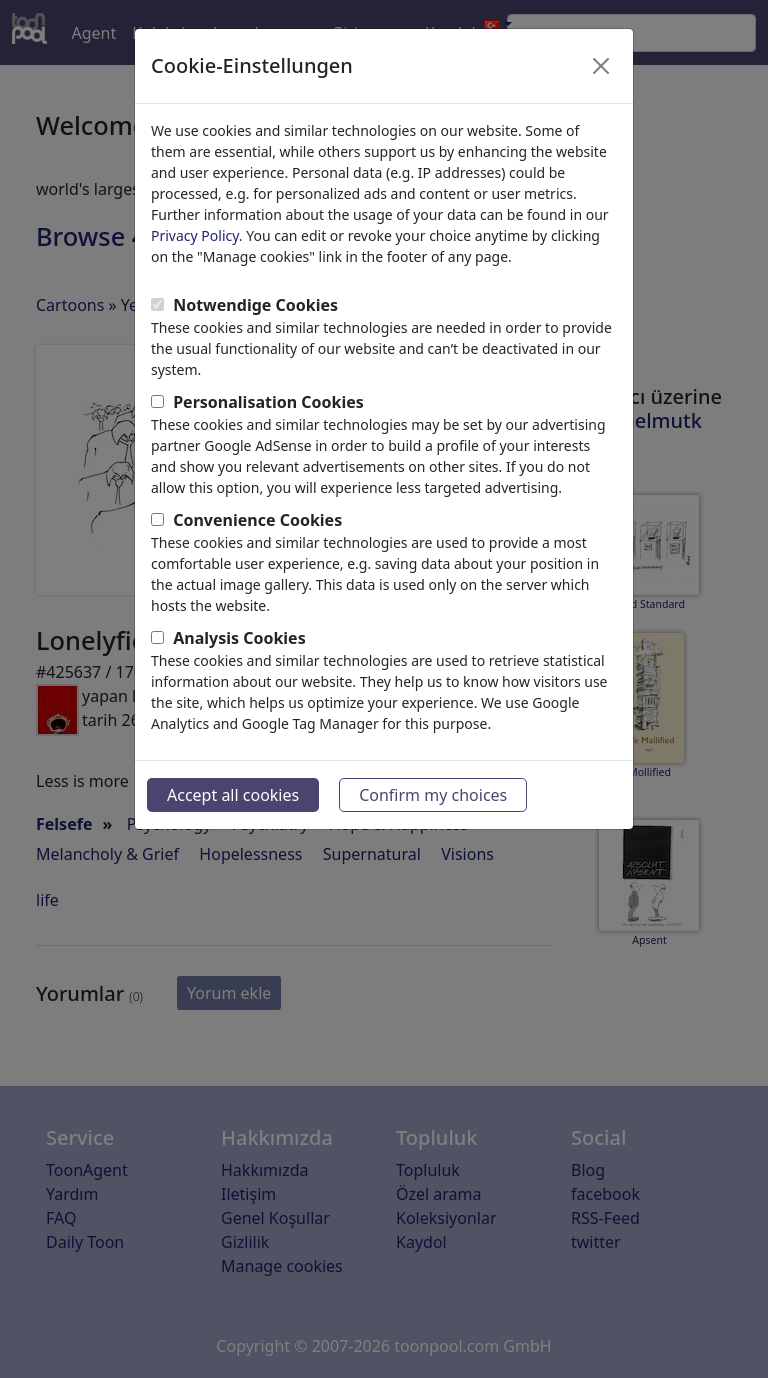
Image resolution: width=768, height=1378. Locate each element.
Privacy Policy (195, 235)
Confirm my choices (433, 795)
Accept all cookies (233, 795)
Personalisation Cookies (268, 402)
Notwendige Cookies (255, 305)
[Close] (601, 66)
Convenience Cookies (257, 520)
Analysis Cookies (239, 638)
